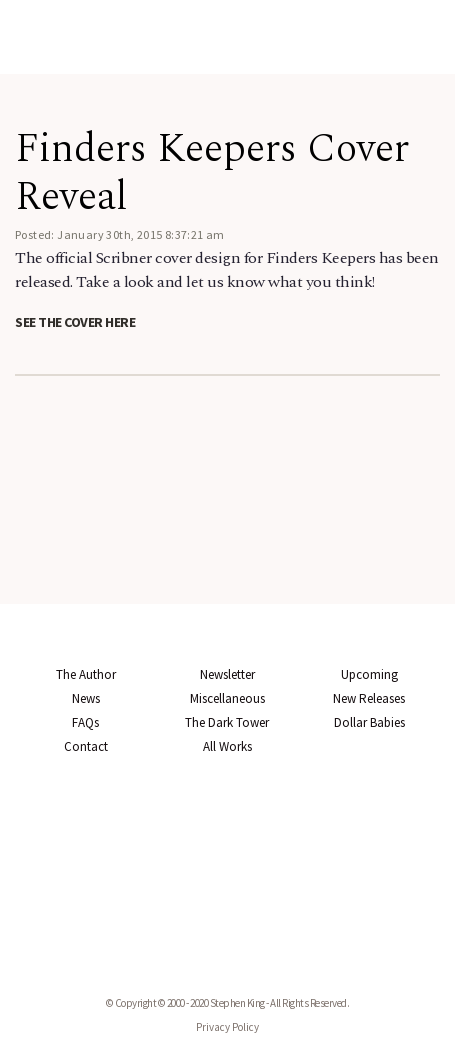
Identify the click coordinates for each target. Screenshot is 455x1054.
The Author (86, 674)
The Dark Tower (227, 722)
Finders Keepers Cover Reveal (212, 173)
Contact (86, 746)
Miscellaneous (227, 698)
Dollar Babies (369, 722)
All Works (227, 746)
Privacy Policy (227, 1027)
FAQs (85, 722)
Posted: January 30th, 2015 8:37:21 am (120, 234)
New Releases (369, 698)
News (86, 698)
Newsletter (227, 674)
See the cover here (75, 322)
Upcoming (369, 674)
